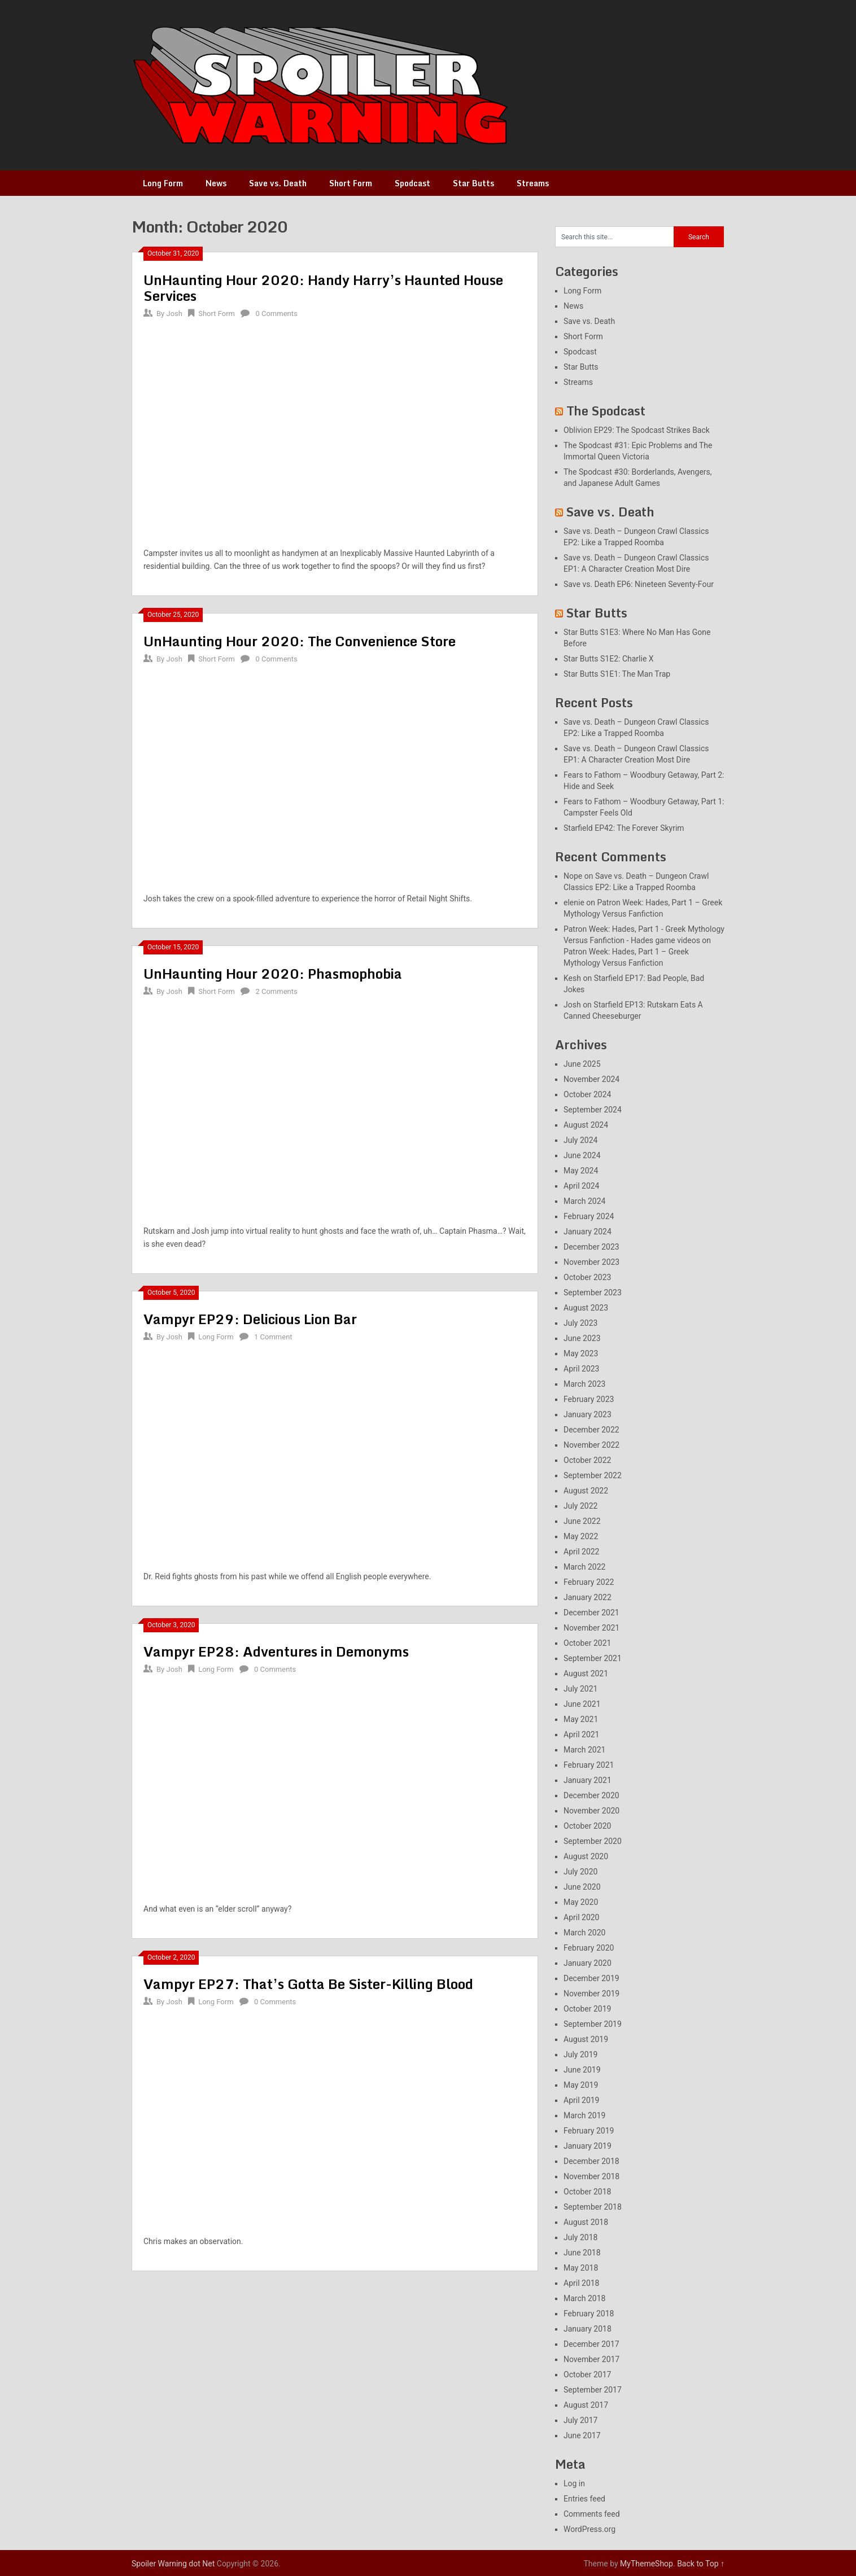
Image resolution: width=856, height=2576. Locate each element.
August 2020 (586, 1856)
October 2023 (587, 1277)
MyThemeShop (646, 2563)
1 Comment (273, 1337)
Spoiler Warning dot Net (173, 2563)
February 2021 (589, 1764)
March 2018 (584, 2298)
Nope (573, 875)
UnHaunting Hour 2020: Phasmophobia (272, 973)
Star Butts (473, 183)
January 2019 (588, 2145)
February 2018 (589, 2313)
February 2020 (589, 1947)
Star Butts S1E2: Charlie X (609, 658)
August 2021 (586, 1673)
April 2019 (582, 2100)
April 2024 (582, 1185)
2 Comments (276, 991)
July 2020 (580, 1871)
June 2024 (582, 1155)
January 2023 (588, 1414)
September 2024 (593, 1109)
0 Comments (276, 313)
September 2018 (593, 2206)
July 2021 (580, 1688)
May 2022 (581, 1536)
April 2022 (582, 1551)
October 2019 (587, 2008)
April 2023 (582, 1368)
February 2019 (589, 2130)
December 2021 (591, 1612)
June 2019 (582, 2069)
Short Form (350, 183)
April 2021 (582, 1734)
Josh (174, 313)
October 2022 (587, 1460)
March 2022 (584, 1566)
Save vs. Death (278, 183)
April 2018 (582, 2283)
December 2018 (591, 2161)
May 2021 (581, 1719)
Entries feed (584, 2498)
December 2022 (591, 1429)
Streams (533, 183)
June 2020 (582, 1886)
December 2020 (591, 1795)
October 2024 (587, 1094)
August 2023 (586, 1307)
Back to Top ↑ (700, 2563)
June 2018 (582, 2252)
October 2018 (587, 2191)
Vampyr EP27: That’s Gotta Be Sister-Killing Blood (308, 1984)
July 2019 (580, 2054)
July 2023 (580, 1323)
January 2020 (588, 1963)
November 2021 (591, 1627)
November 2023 (591, 1262)
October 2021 (587, 1643)
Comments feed (592, 2513)
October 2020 (587, 1825)
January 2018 (588, 2328)
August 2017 (586, 2404)
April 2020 (582, 1917)
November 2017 (591, 2359)
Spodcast (412, 183)
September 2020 (593, 1841)
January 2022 (588, 1597)
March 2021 (584, 1749)
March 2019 (584, 2115)
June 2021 (582, 1703)
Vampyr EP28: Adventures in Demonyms (276, 1651)
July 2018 (580, 2237)
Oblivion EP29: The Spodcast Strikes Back (637, 430)
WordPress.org (589, 2529)
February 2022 (589, 1582)
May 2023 (581, 1353)
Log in (574, 2483)
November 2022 (591, 1444)
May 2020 (581, 1902)
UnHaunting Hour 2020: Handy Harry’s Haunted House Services (323, 287)
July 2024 (580, 1140)
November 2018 (591, 2176)
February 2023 (589, 1399)
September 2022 (593, 1475)
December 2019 (591, 1978)
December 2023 (591, 1246)
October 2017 (587, 2374)
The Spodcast (605, 410)
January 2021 (588, 1780)
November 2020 (591, 1810)
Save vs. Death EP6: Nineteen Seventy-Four (639, 584)
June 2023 (582, 1338)
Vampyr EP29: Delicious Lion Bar (250, 1319)
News (216, 183)
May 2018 (581, 2267)
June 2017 (582, 2435)
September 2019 (593, 2024)
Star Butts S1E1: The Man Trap (617, 673)
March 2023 (584, 1383)
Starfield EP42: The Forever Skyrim (624, 828)
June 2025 (582, 1063)
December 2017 (591, 2344)
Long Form (163, 183)
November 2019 (591, 1993)
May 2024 (581, 1170)
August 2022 (586, 1490)
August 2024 (586, 1124)
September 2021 (593, 1658)
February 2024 (589, 1216)
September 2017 (593, 2389)
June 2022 (582, 1521)
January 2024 (588, 1231)
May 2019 (581, 2084)
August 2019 (586, 2039)
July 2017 (580, 2420)
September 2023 (593, 1292)
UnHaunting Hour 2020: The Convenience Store (299, 641)
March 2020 (584, 1932)
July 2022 (580, 1505)
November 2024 (591, 1079)
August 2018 (586, 2222)
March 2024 (584, 1201)
